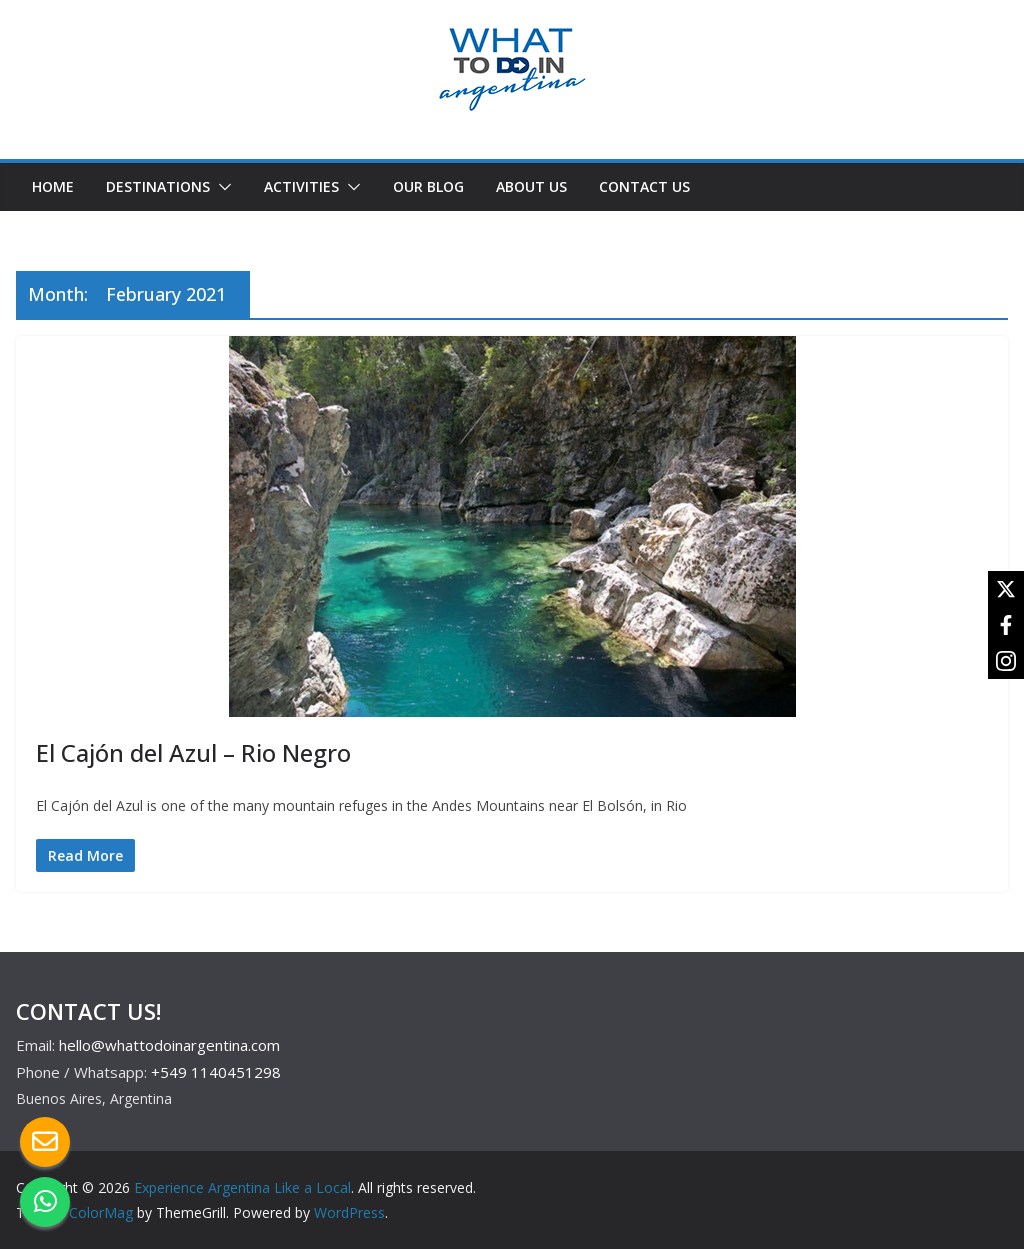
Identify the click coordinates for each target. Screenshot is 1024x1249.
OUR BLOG (428, 186)
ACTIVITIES (301, 186)
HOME (53, 186)
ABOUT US (531, 186)
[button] (221, 187)
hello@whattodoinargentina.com (169, 1045)
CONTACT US (644, 186)
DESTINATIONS (158, 186)
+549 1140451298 (216, 1072)
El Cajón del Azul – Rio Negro (193, 752)
